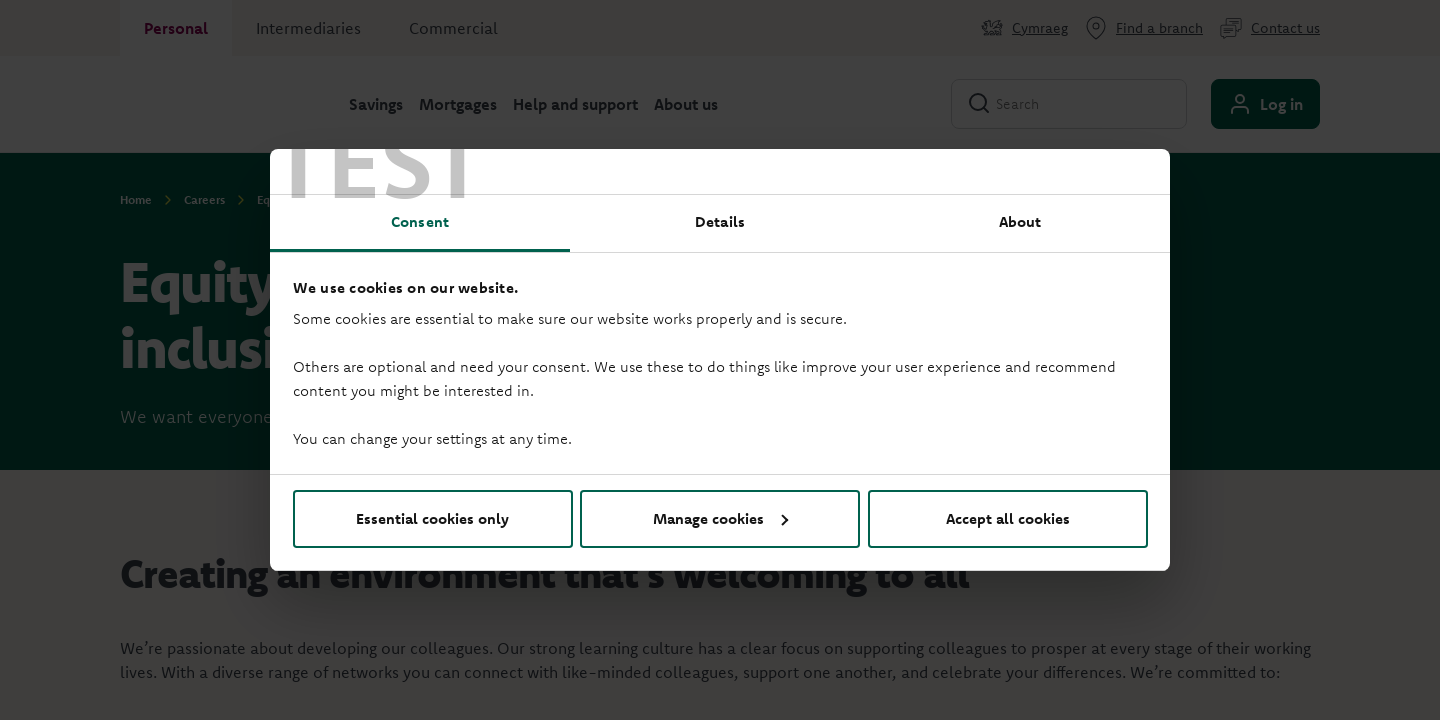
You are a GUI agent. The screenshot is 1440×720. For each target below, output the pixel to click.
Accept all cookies (1008, 518)
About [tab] (1020, 221)
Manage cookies (720, 518)
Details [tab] (720, 221)
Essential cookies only (432, 518)
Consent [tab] (420, 221)
